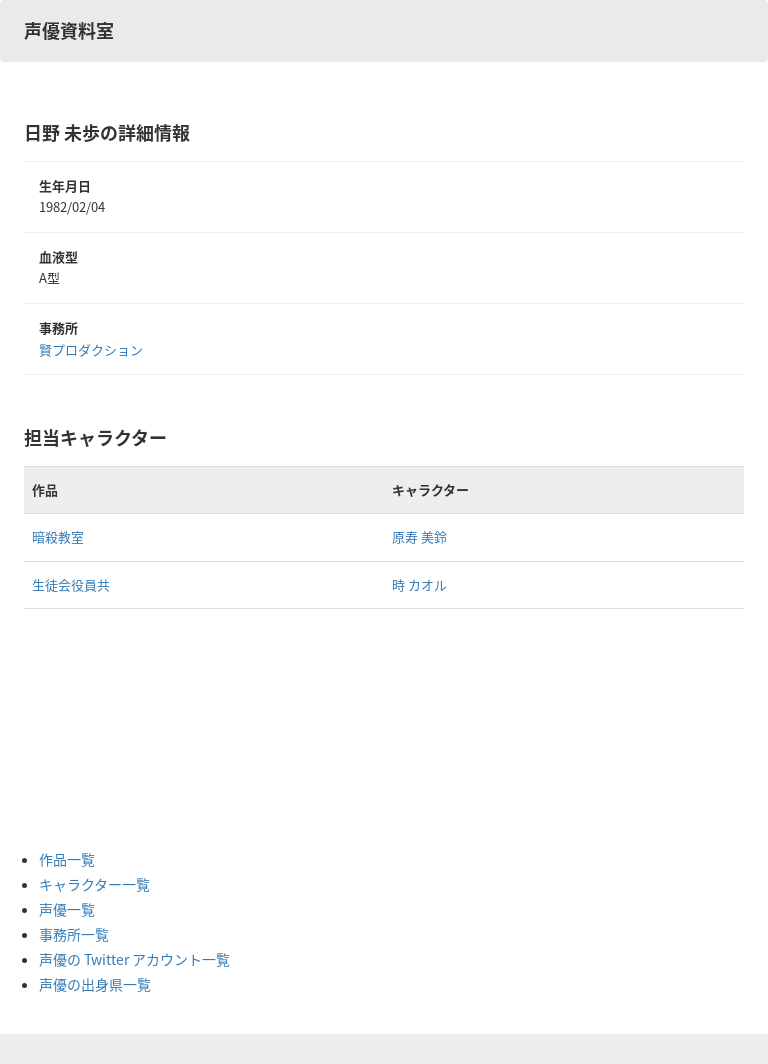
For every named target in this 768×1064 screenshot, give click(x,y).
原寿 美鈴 (419, 536)
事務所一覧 (74, 934)
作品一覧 (67, 859)
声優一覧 (67, 909)
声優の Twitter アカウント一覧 (134, 959)
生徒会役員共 (71, 584)
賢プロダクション (91, 349)
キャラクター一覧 (94, 884)
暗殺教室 (58, 536)
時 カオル (419, 584)
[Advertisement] (119, 729)
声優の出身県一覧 (95, 984)
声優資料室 (69, 30)
